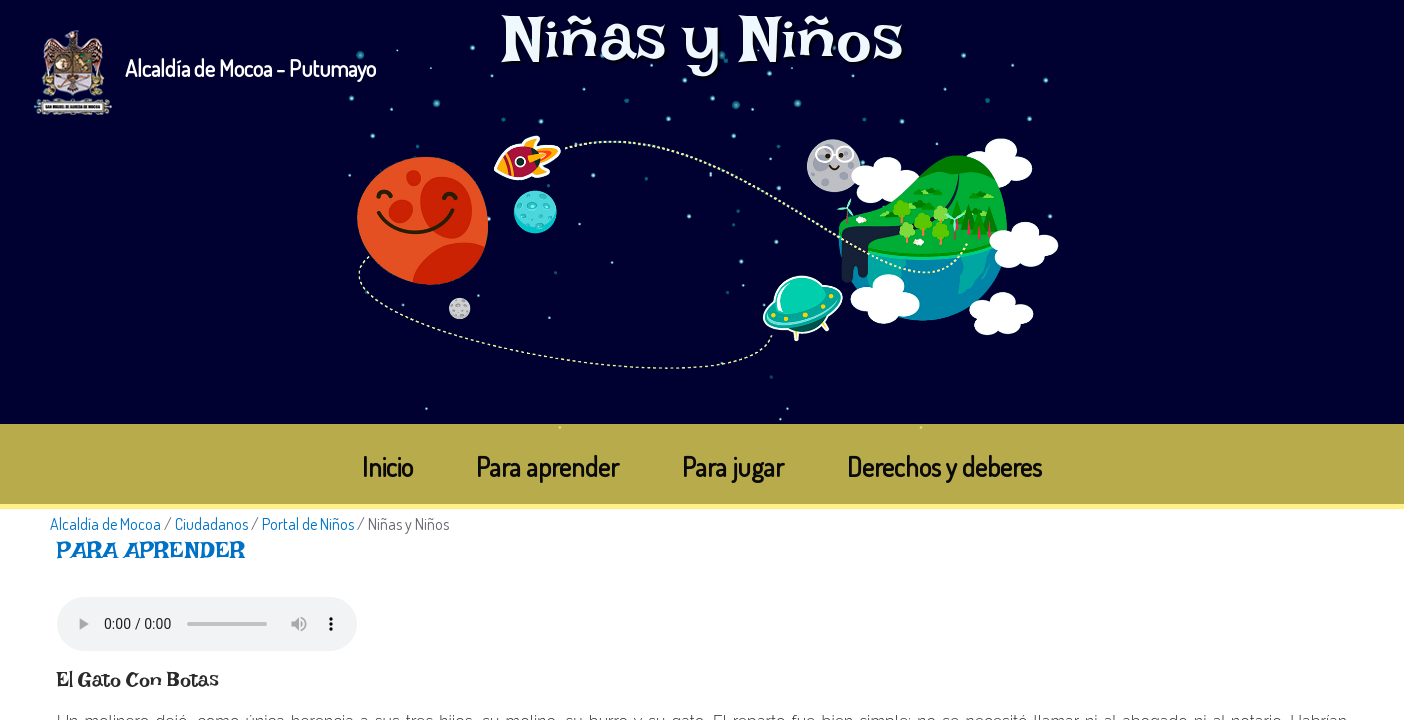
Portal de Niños (308, 524)
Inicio (387, 466)
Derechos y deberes (944, 466)
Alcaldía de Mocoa (105, 524)
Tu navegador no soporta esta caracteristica (207, 624)
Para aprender (547, 466)
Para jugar (733, 466)
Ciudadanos (211, 524)
